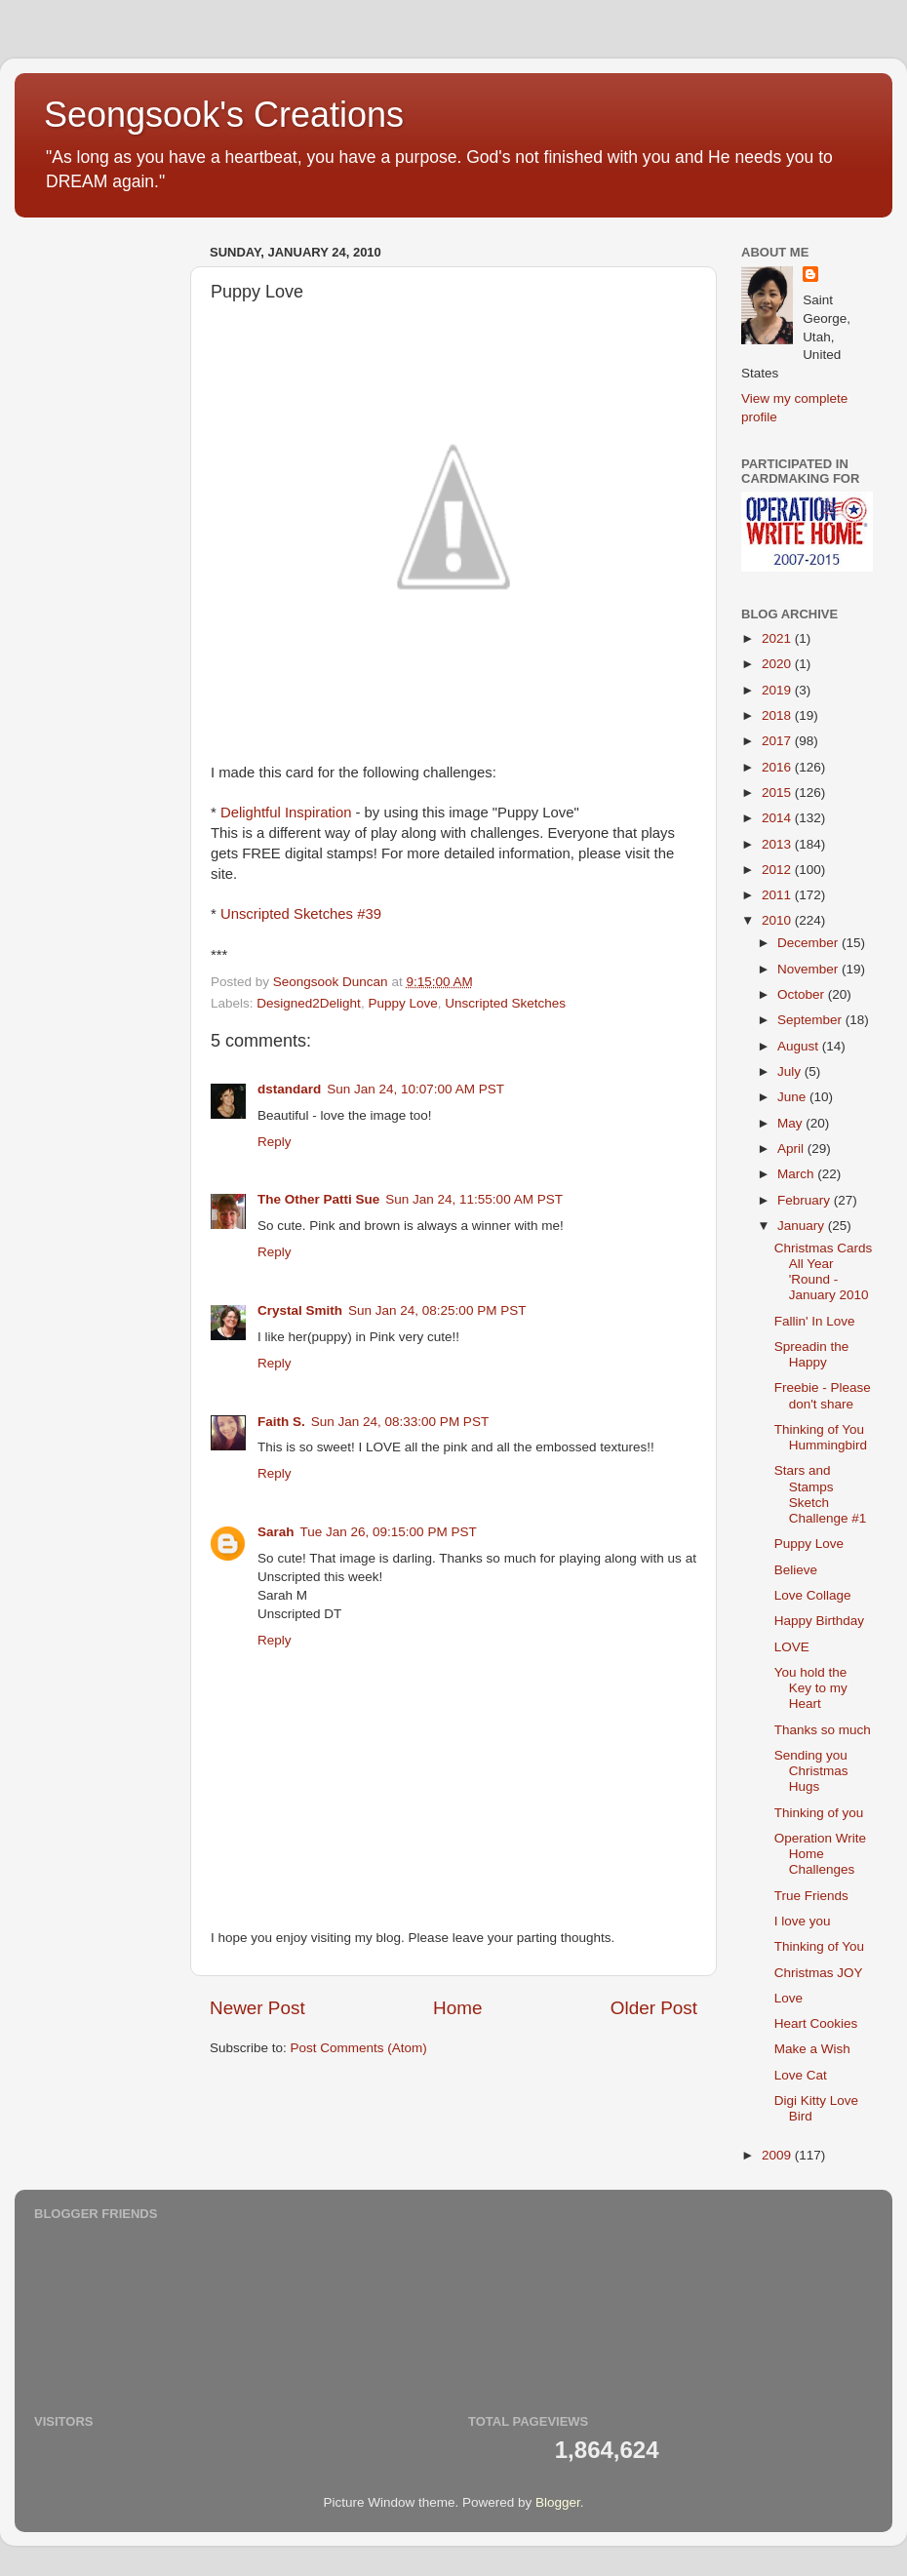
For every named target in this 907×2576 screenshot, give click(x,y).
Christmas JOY (818, 1972)
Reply (274, 1141)
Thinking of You (819, 1946)
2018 (778, 715)
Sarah (276, 1532)
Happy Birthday (819, 1620)
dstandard (289, 1089)
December (809, 942)
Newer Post (257, 2008)
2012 (778, 869)
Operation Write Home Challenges (820, 1854)
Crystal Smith (299, 1310)
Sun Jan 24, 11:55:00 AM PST (474, 1199)
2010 (778, 920)
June (793, 1097)
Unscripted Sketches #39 (300, 914)
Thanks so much (822, 1730)
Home (457, 2008)
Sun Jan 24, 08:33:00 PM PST (400, 1421)
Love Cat (800, 2075)
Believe (795, 1570)
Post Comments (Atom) (359, 2048)
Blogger (557, 2502)
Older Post (654, 2008)
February (805, 1200)
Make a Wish (812, 2048)
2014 (778, 818)
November (809, 969)
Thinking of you (819, 1812)
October (802, 994)
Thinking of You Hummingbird (820, 1437)
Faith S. (281, 1421)
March (797, 1174)
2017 (778, 740)
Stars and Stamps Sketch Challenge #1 (820, 1494)
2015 (778, 792)
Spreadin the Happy (811, 1354)
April (792, 1148)
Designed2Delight (308, 1003)
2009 (778, 2155)
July (791, 1071)
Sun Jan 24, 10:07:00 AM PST (415, 1089)
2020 (778, 663)
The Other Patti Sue (318, 1199)
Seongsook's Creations (224, 115)
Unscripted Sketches (505, 1003)
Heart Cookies (816, 2023)
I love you (802, 1921)
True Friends (811, 1895)
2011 (778, 895)
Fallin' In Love (814, 1321)
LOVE (791, 1647)
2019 (778, 690)
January (802, 1225)
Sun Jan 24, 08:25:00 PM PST (437, 1310)
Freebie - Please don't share (822, 1395)
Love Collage (812, 1595)
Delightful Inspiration (286, 812)
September (811, 1019)
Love (788, 1998)
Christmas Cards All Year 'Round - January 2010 (823, 1272)
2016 (778, 767)
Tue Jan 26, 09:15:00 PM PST (388, 1532)
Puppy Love (402, 1003)
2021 (778, 638)
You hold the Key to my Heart (811, 1688)
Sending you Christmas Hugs (811, 1771)
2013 (778, 844)
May (791, 1123)
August (799, 1046)
